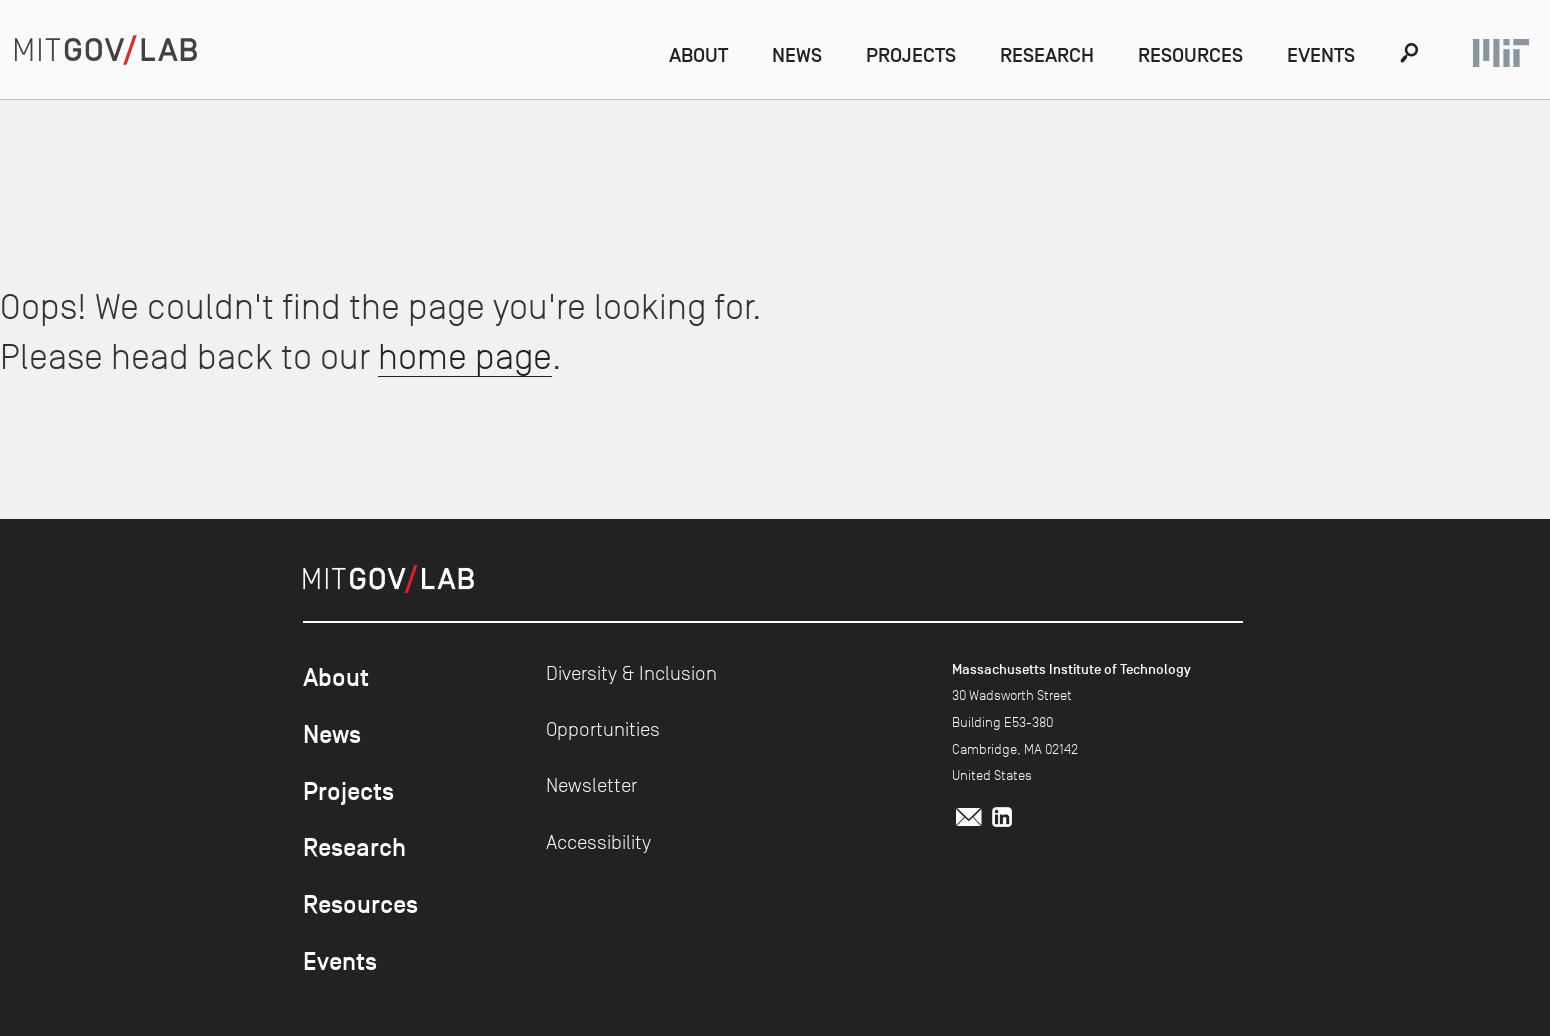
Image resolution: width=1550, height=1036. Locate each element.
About (698, 55)
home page (465, 356)
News (797, 55)
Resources (1190, 55)
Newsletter (591, 785)
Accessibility (598, 842)
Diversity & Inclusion (631, 673)
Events (1321, 55)
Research (1047, 55)
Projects (911, 55)
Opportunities (603, 729)
